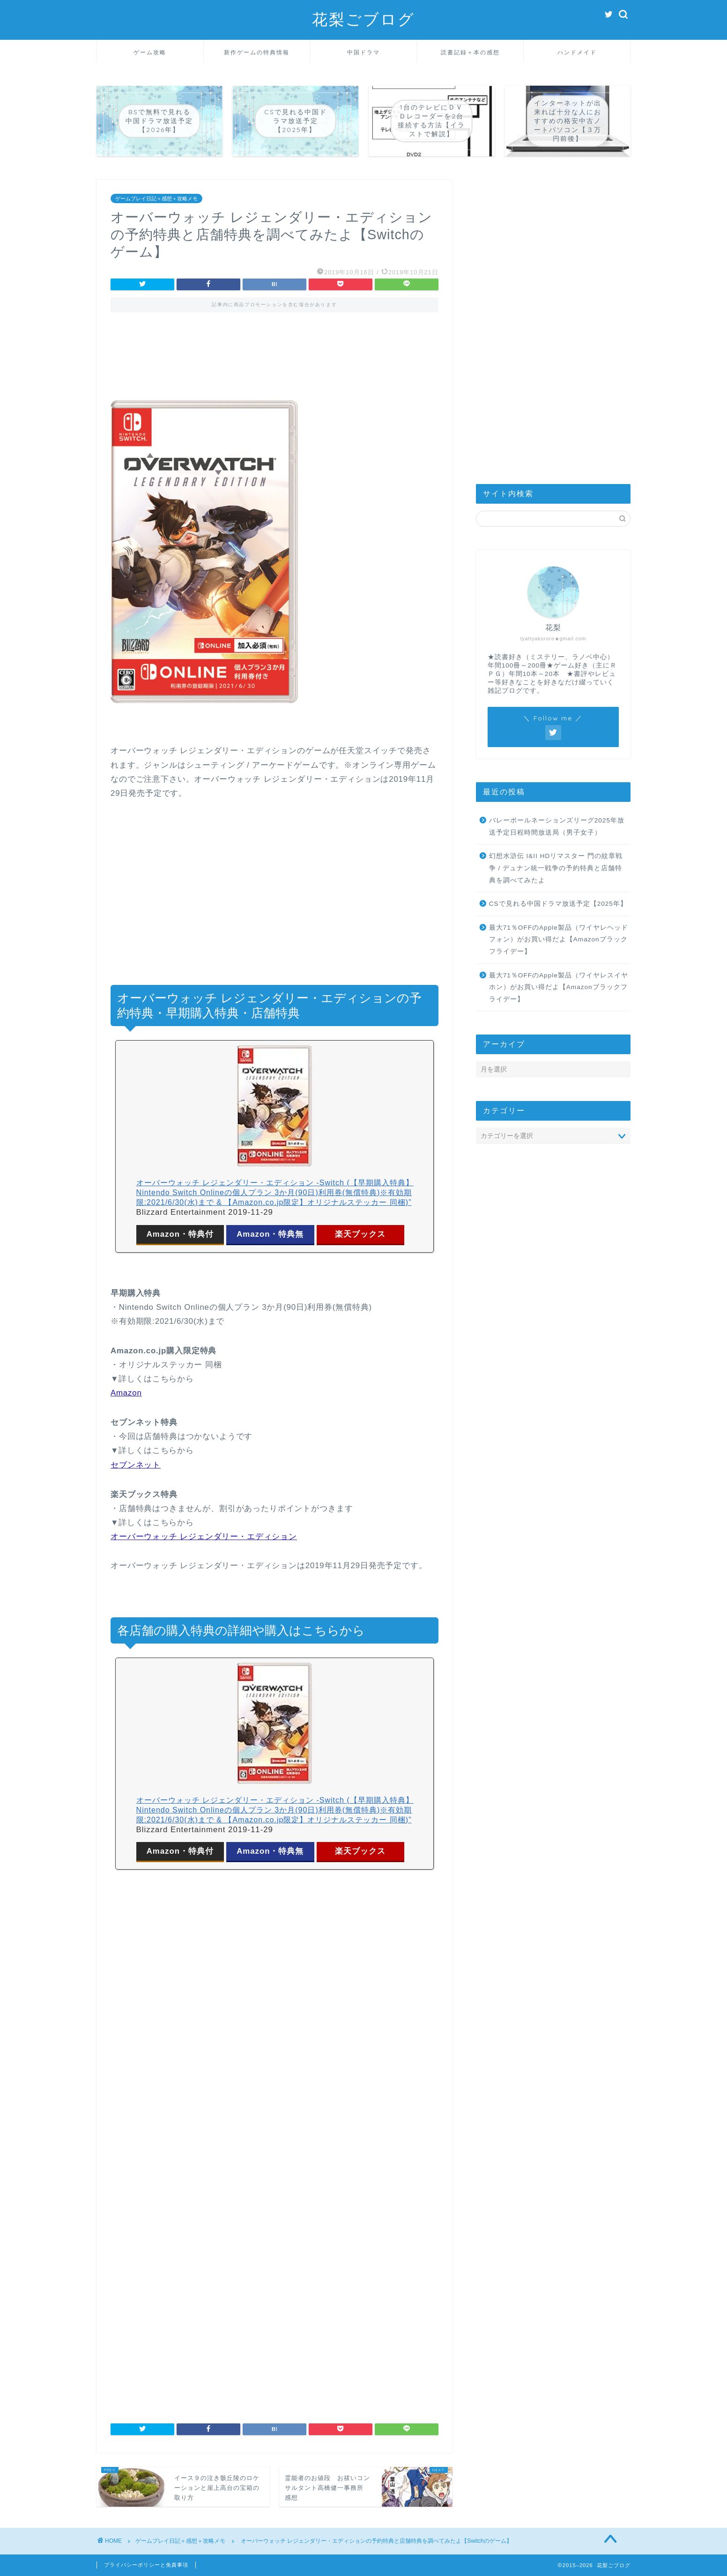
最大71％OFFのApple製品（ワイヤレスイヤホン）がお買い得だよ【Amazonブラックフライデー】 (558, 987)
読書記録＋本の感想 (470, 52)
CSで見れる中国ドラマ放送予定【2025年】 (558, 903)
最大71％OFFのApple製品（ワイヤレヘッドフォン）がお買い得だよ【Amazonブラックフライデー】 (558, 939)
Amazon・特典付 (180, 1234)
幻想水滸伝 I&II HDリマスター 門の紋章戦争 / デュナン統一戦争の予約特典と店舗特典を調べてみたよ (556, 867)
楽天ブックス (360, 1234)
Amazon (126, 1392)
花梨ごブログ (363, 19)
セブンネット (136, 1464)
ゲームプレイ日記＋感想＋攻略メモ (156, 198)
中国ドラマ (363, 52)
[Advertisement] (274, 362)
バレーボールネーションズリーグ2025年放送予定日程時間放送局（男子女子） (556, 826)
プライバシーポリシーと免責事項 (146, 2565)
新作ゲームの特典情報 (256, 52)
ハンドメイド (577, 52)
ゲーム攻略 (150, 52)
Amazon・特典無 (270, 1234)
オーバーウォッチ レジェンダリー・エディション (204, 1536)
